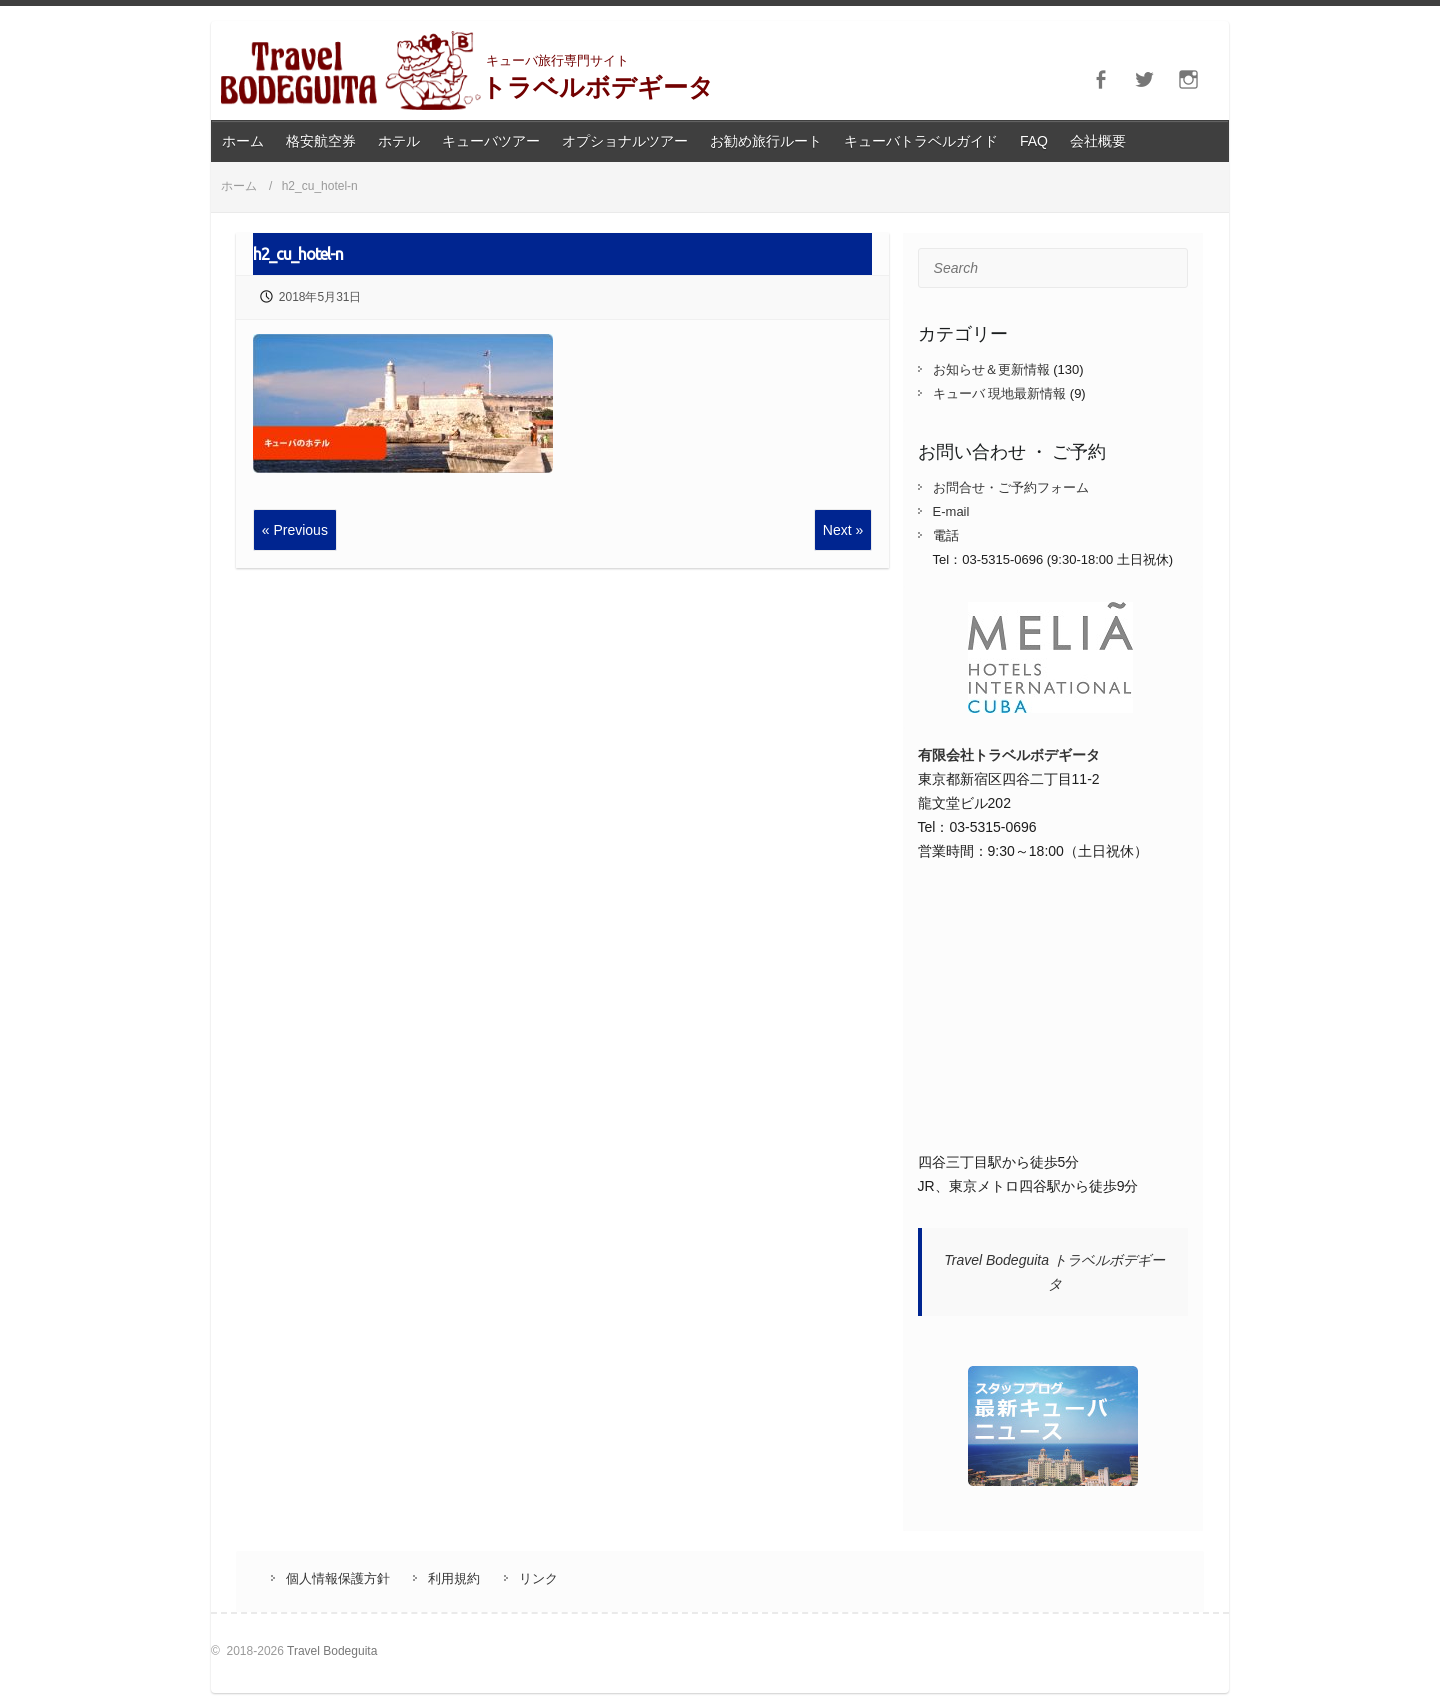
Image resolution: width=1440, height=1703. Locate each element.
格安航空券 (321, 141)
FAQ (1034, 141)
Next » (843, 530)
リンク (538, 1578)
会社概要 (1098, 141)
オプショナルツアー (625, 141)
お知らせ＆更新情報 (991, 369)
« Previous (295, 530)
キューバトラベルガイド (921, 141)
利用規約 (454, 1578)
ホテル (399, 141)
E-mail (951, 511)
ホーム (243, 141)
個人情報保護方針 (338, 1578)
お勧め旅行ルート (766, 141)
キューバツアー (491, 141)
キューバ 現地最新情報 (1000, 393)
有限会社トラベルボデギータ (1009, 755)
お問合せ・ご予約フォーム (1011, 487)
